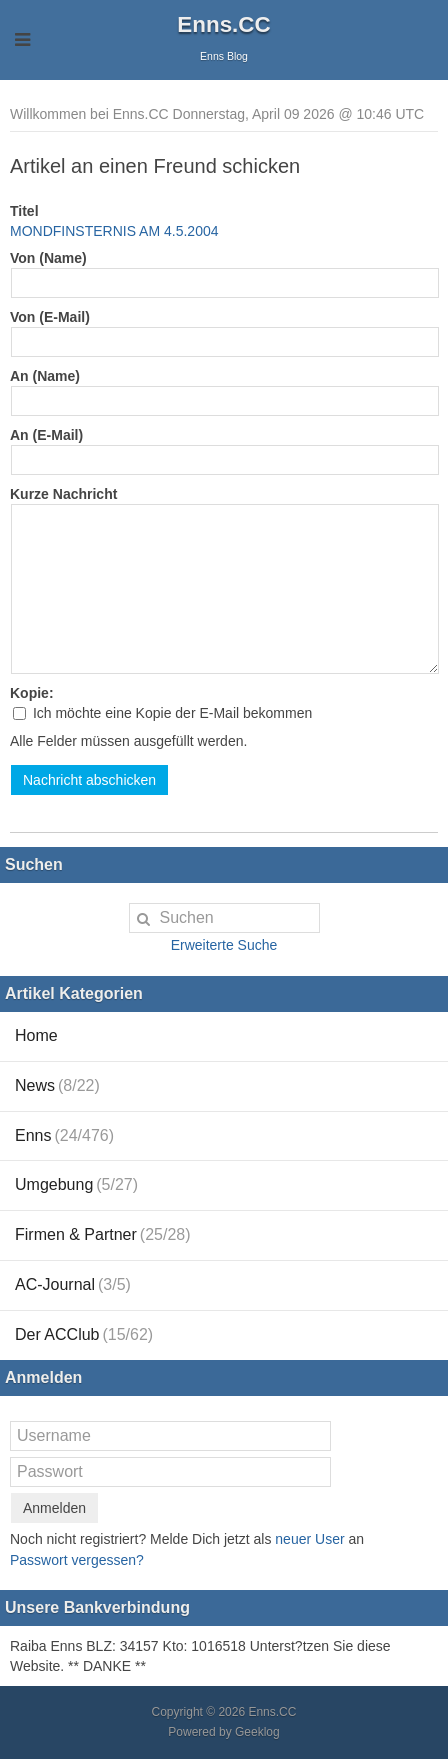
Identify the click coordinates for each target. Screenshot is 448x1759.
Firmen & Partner (103, 1234)
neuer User (309, 1539)
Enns (64, 1135)
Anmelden (54, 1508)
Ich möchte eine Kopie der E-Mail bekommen (162, 713)
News (57, 1085)
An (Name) (45, 376)
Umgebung (76, 1184)
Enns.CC (223, 24)
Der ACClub (84, 1334)
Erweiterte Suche (224, 945)
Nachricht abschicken (89, 780)
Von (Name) (48, 258)
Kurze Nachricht (63, 494)
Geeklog (257, 1732)
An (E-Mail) (46, 435)
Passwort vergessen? (77, 1560)
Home (36, 1035)
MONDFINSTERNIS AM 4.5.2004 (114, 231)
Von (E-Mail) (50, 317)
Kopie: (32, 693)
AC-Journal (73, 1284)
